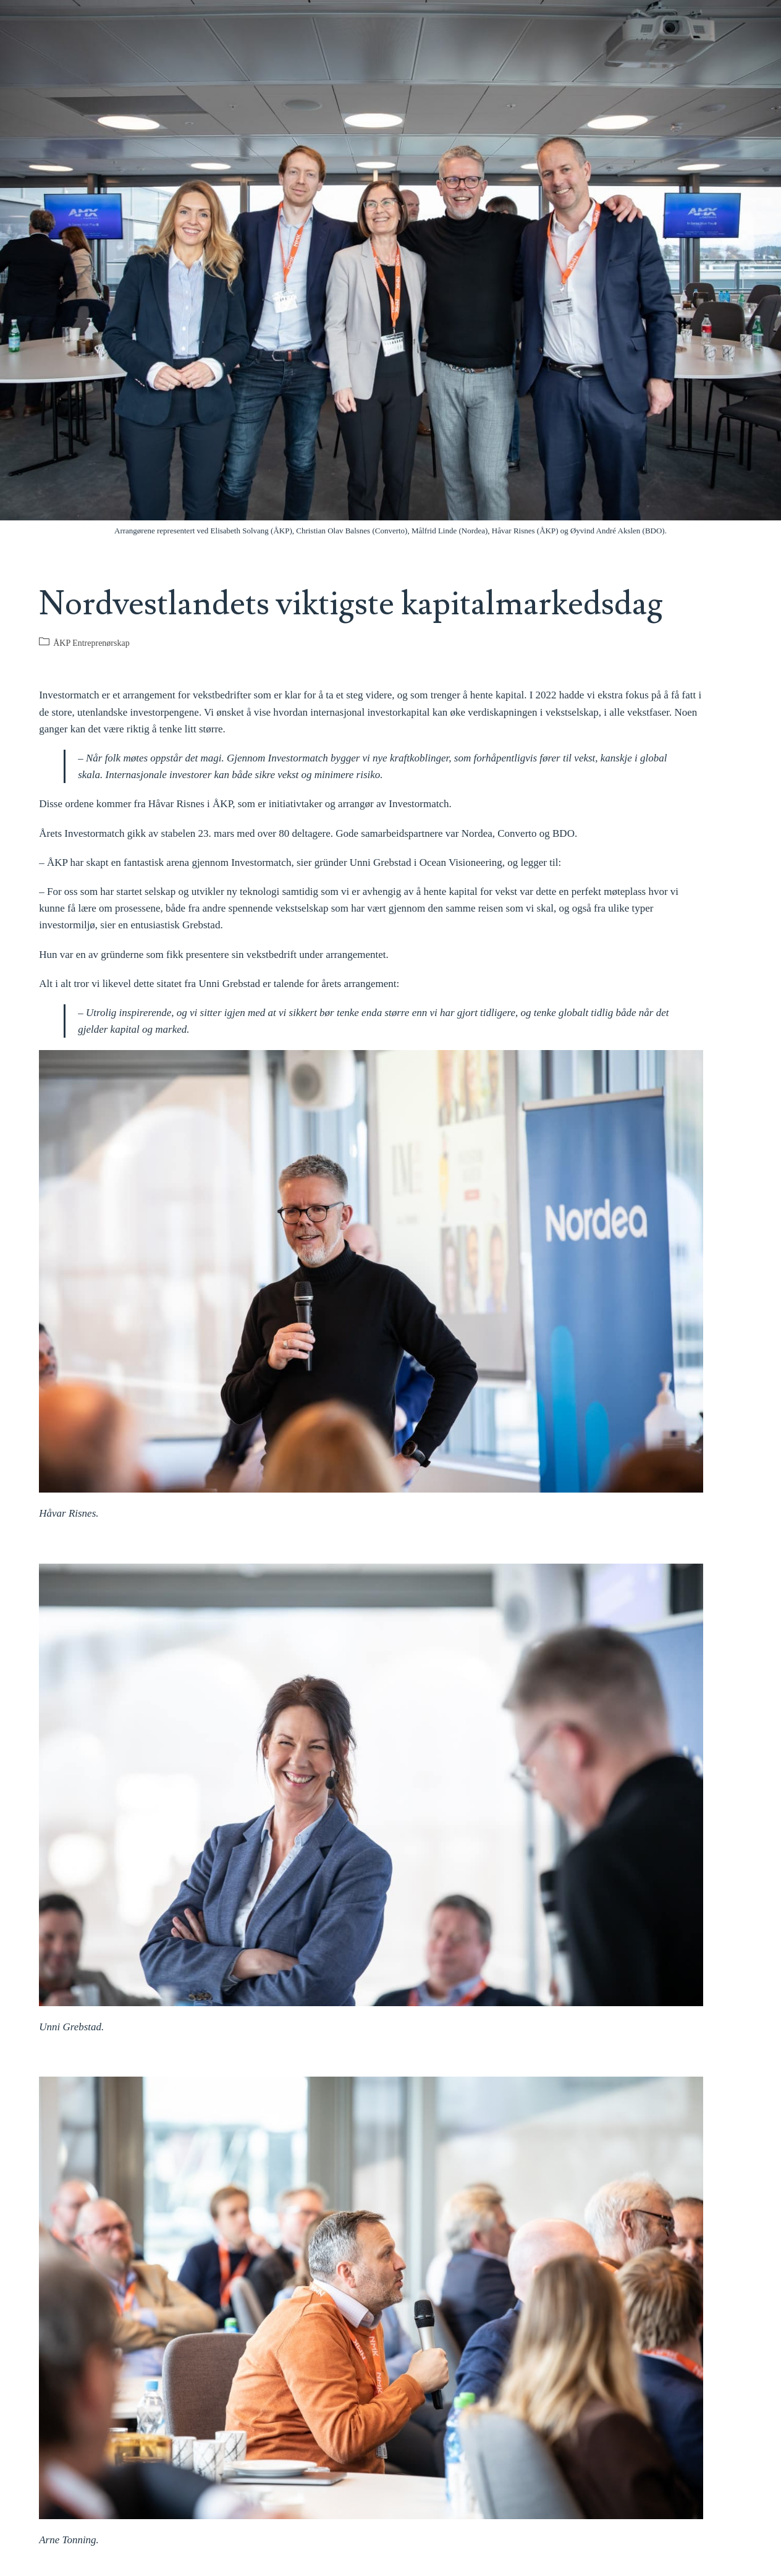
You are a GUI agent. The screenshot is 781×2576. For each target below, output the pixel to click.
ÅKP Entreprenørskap (91, 643)
